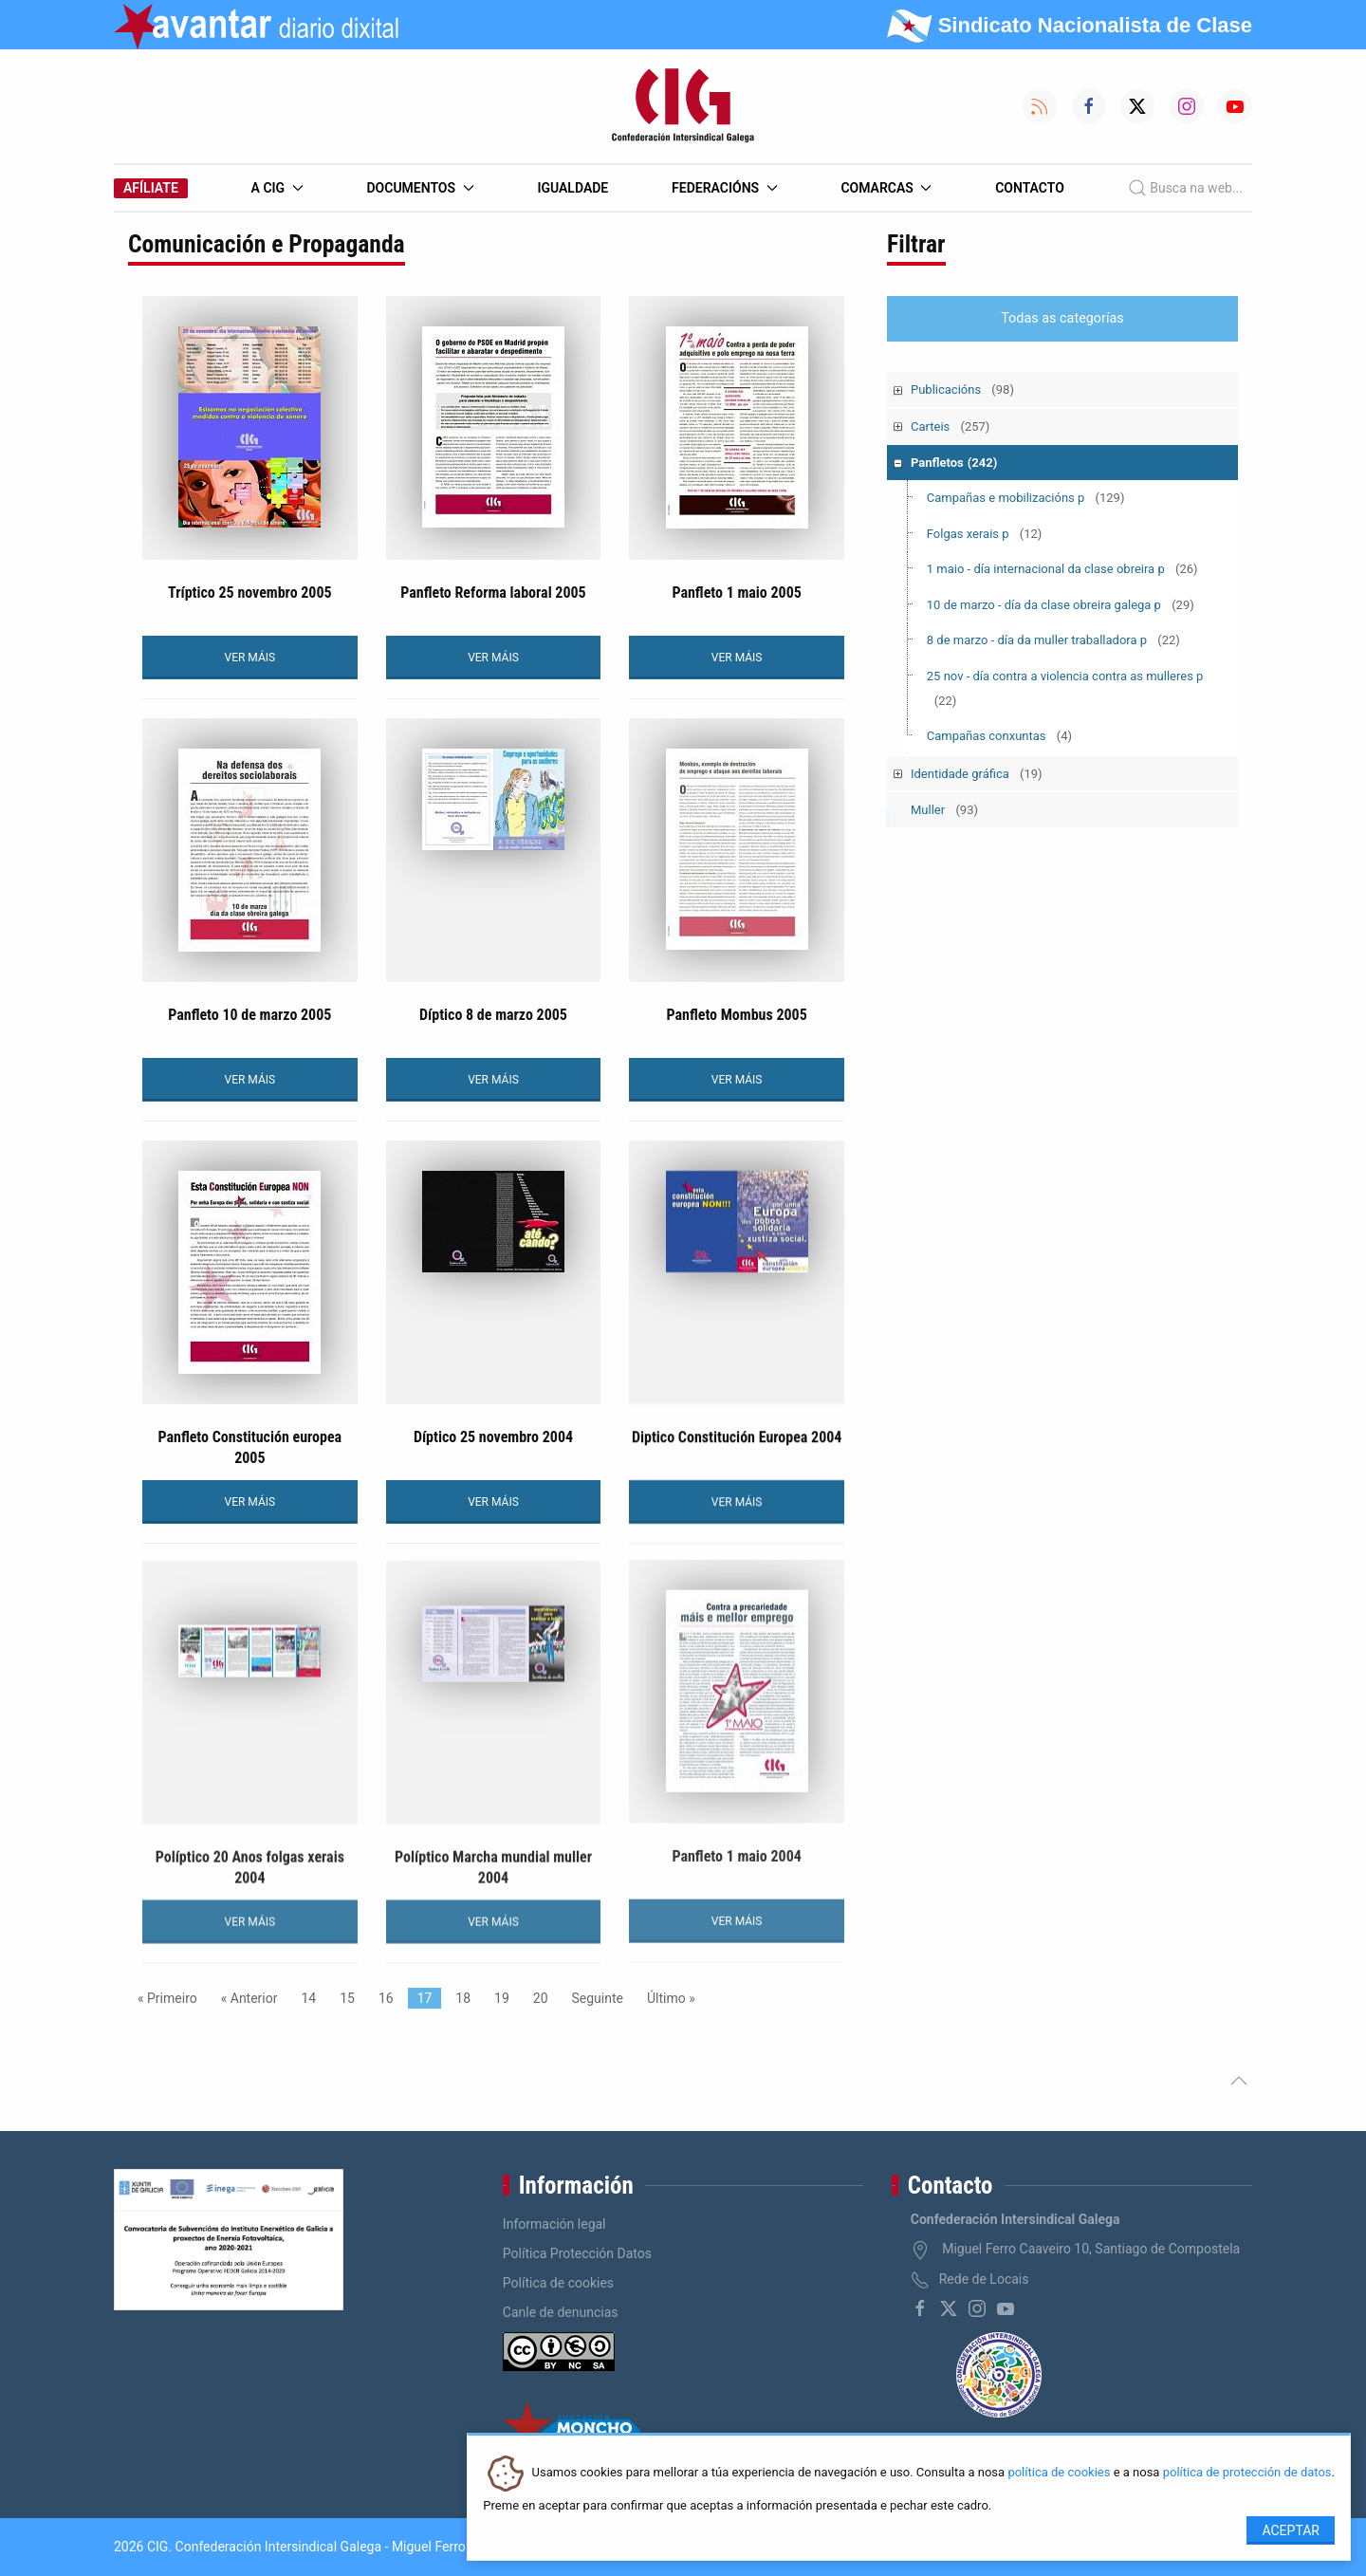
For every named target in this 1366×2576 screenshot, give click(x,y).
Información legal (554, 2224)
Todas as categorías (1062, 318)
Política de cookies (558, 2282)
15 (347, 1998)
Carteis (950, 426)
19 (501, 1998)
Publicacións (962, 389)
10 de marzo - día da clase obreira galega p (1060, 605)
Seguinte (597, 1998)
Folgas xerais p (985, 534)
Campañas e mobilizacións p (1026, 498)
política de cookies (1058, 2473)
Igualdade (572, 187)
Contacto (1029, 187)
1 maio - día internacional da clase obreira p (1062, 569)
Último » (671, 1998)
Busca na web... (1185, 187)
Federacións (725, 187)
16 (386, 1998)
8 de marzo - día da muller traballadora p (1053, 640)
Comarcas (886, 187)
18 (463, 1998)
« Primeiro (167, 1998)
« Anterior (249, 1998)
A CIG (277, 187)
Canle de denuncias (560, 2312)
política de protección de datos (1247, 2473)
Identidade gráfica (977, 774)
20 (540, 1998)
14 (308, 1998)
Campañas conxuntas (999, 736)
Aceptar (1291, 2530)
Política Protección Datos (577, 2253)
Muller (944, 810)
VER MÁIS (250, 657)
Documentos (419, 187)
